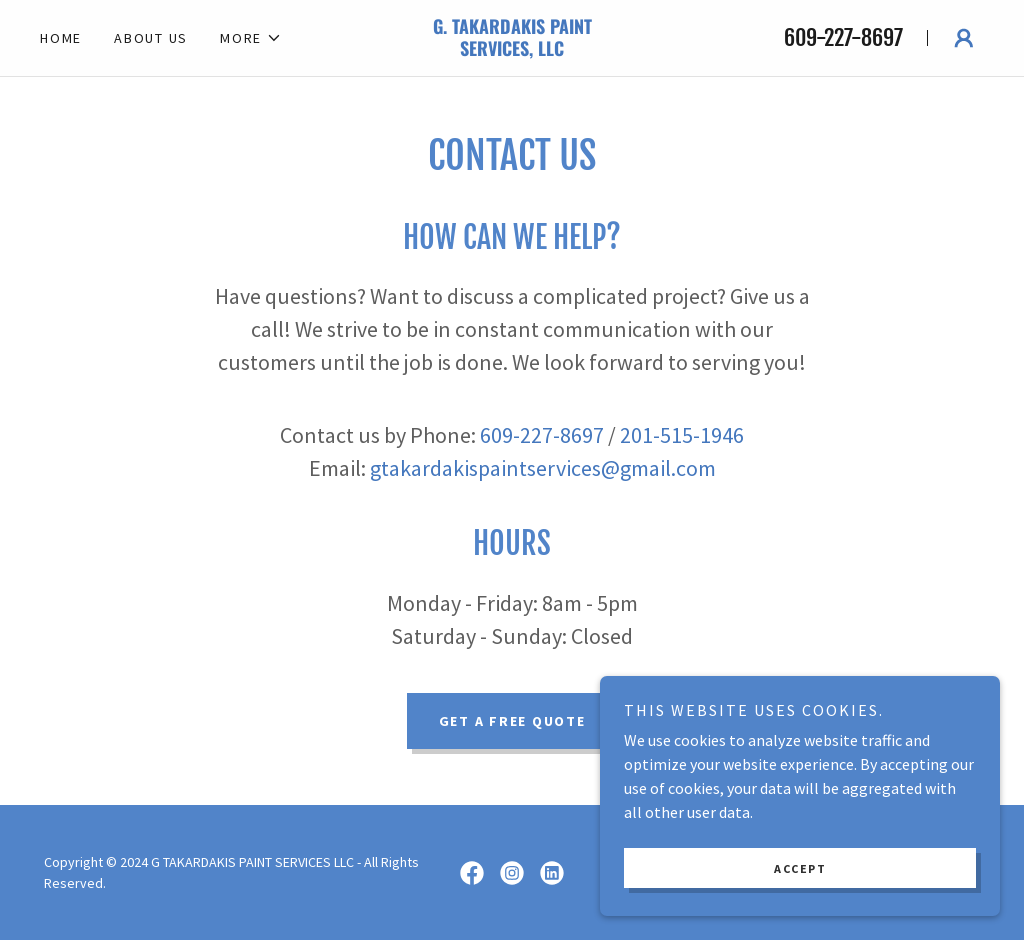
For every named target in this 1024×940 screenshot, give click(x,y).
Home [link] (61, 38)
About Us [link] (151, 38)
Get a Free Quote (512, 721)
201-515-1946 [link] (682, 435)
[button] (251, 38)
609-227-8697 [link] (843, 37)
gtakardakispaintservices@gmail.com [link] (543, 468)
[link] (511, 50)
